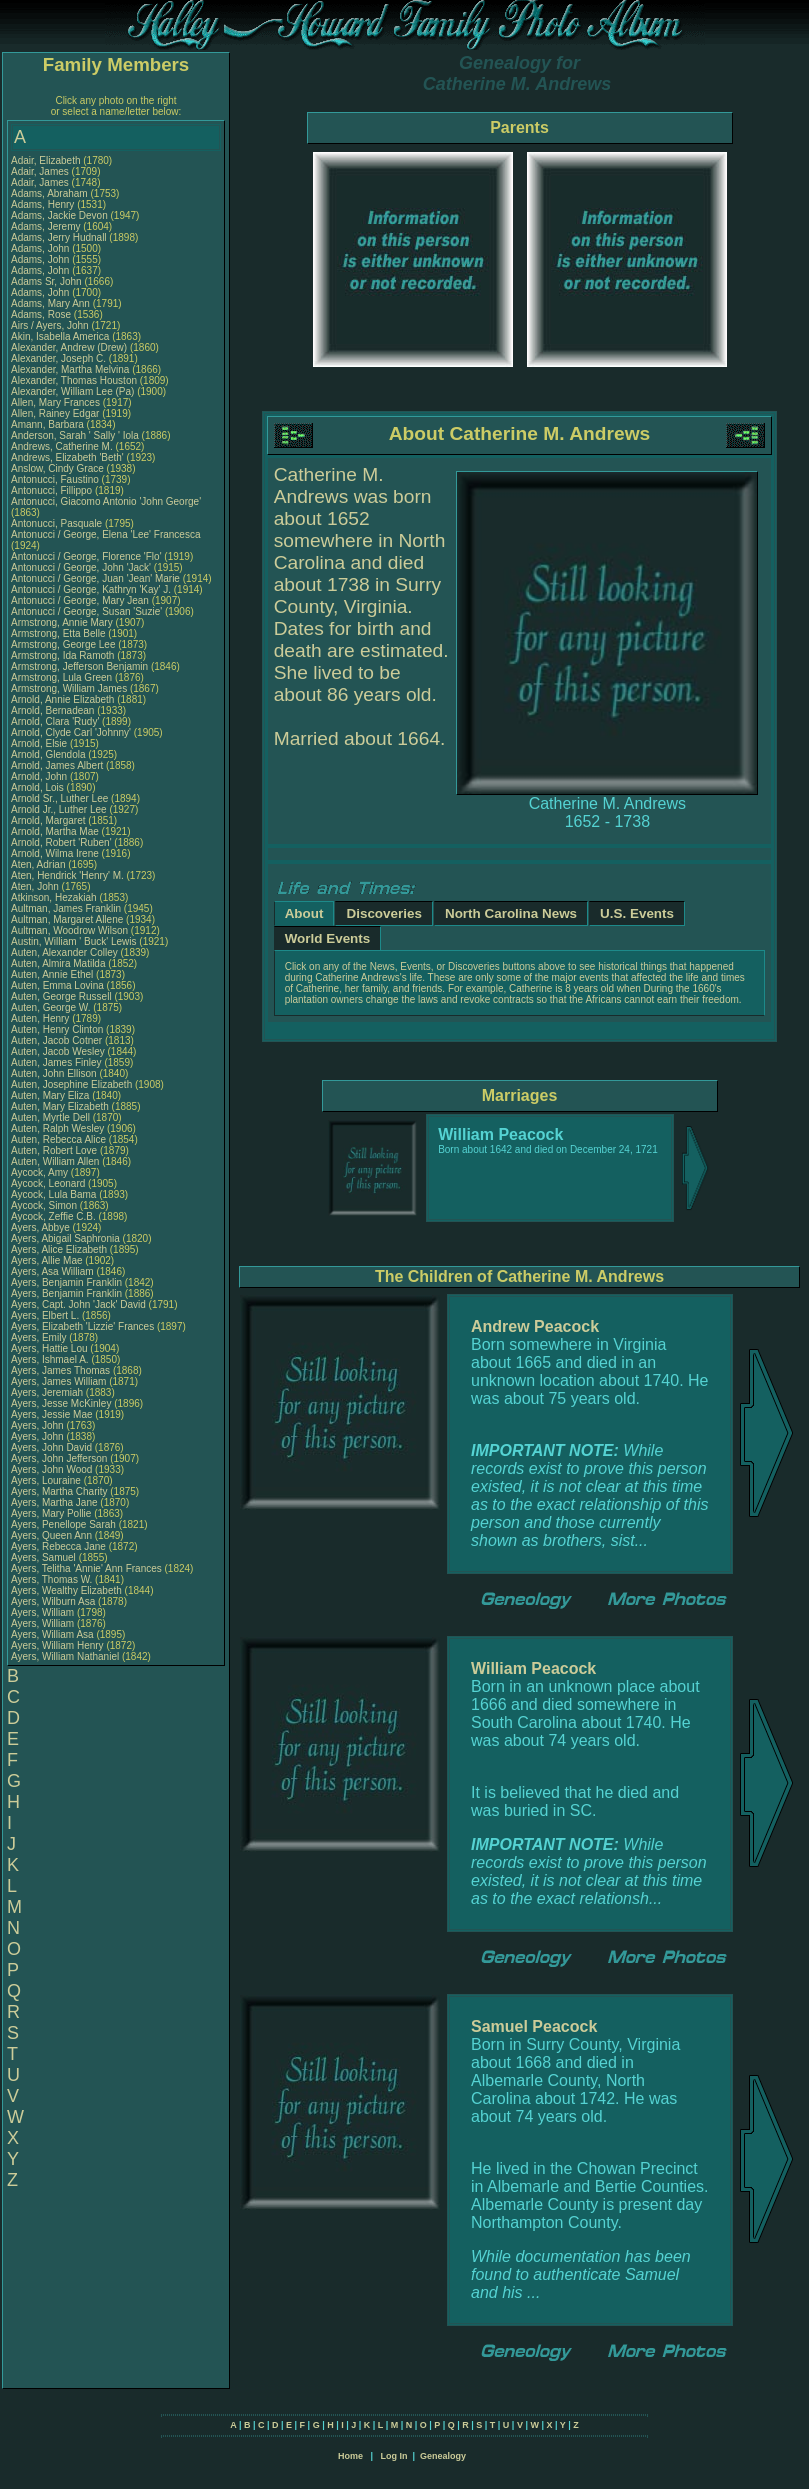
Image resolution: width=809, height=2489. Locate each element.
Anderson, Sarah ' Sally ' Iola (75, 435)
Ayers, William (44, 1612)
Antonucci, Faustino (56, 479)
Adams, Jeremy (47, 226)
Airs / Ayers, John (51, 325)
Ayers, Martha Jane (54, 1502)
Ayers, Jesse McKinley (61, 1403)
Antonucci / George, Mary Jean (81, 600)
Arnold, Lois (39, 787)
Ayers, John (38, 1425)
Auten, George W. (51, 1007)
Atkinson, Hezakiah (55, 897)
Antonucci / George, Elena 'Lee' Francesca (105, 534)
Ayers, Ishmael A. (50, 1359)
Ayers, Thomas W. (51, 1579)
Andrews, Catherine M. (62, 446)
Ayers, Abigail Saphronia (65, 1238)
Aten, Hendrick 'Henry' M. (67, 875)
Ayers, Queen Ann (51, 1535)
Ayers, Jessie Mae (52, 1414)
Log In (393, 2456)
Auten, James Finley (56, 1062)
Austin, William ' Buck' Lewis (74, 941)
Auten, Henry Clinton (57, 1029)
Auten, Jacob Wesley (58, 1051)
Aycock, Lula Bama (53, 1194)
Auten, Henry (41, 1018)
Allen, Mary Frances (55, 402)
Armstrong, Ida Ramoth (62, 655)
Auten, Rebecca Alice (58, 1139)
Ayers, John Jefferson (59, 1458)
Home (350, 2456)
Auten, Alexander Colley (64, 952)
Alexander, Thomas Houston (74, 380)
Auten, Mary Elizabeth (60, 1106)
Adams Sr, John (47, 281)
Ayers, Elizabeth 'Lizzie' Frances (82, 1326)
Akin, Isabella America (60, 336)
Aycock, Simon (45, 1205)
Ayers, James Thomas (60, 1370)
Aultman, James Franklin (66, 908)
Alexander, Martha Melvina (70, 369)
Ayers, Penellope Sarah (63, 1524)
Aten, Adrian (39, 864)
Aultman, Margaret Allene (67, 919)
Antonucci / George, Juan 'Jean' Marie (95, 578)
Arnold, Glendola (49, 754)
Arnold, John (40, 776)
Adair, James (41, 171)
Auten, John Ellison (54, 1073)
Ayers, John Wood (51, 1469)
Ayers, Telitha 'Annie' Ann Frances (86, 1568)
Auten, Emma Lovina (57, 985)
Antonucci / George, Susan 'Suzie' (88, 611)
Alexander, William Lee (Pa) (72, 391)
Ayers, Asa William (52, 1271)
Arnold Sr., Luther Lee (59, 798)
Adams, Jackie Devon (59, 215)
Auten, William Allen (55, 1161)
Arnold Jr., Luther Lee (59, 809)
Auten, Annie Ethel (52, 974)
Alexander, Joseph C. (58, 358)
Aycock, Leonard (49, 1183)
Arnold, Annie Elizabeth (62, 699)
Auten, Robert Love (54, 1150)
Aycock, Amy (41, 1172)
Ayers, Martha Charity (59, 1491)
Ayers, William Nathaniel (65, 1656)
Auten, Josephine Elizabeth (71, 1084)
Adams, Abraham (50, 193)
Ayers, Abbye (42, 1227)
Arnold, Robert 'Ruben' (62, 842)
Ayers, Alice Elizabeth (59, 1249)
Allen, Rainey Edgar (55, 413)
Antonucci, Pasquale (58, 523)
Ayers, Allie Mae (47, 1260)
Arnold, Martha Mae (56, 831)
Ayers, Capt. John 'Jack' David (78, 1304)
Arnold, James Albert (57, 765)
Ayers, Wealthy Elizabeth (66, 1590)
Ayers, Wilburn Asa (53, 1601)
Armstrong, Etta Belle (58, 633)
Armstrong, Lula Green (61, 677)
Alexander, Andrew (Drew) (70, 347)
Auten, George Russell (61, 996)
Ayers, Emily (40, 1337)
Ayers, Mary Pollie (51, 1513)
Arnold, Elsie (40, 743)
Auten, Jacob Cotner (56, 1040)
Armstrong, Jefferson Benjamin (79, 666)
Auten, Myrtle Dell (50, 1117)
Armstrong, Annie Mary (62, 622)
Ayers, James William (58, 1381)
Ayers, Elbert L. (45, 1315)
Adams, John (41, 248)
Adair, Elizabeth (47, 160)
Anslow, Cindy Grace (57, 468)
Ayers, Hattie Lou (49, 1348)
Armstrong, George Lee (63, 644)
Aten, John (36, 886)
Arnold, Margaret (49, 820)
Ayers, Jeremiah (48, 1392)
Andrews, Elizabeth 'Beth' (69, 457)
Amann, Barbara (49, 424)
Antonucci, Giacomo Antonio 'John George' (106, 501)
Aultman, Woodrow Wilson (69, 930)
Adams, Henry (44, 204)
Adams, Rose (42, 314)
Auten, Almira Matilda (58, 963)
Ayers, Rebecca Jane (58, 1546)
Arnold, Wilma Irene (55, 853)
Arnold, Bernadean (54, 710)
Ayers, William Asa (52, 1634)
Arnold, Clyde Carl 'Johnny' (71, 732)
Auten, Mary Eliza (50, 1095)
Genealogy (443, 2456)
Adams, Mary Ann (52, 303)
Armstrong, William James (69, 688)
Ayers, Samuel (45, 1557)
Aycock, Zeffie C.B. (53, 1216)
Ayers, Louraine (47, 1480)
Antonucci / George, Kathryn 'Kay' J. (91, 589)
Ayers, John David (51, 1447)
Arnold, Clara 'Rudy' (56, 721)
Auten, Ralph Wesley (57, 1128)
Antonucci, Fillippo (53, 490)
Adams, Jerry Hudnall (59, 237)
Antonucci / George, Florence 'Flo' (87, 556)
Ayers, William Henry (57, 1645)
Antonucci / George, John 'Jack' (82, 567)
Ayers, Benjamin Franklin (66, 1282)
